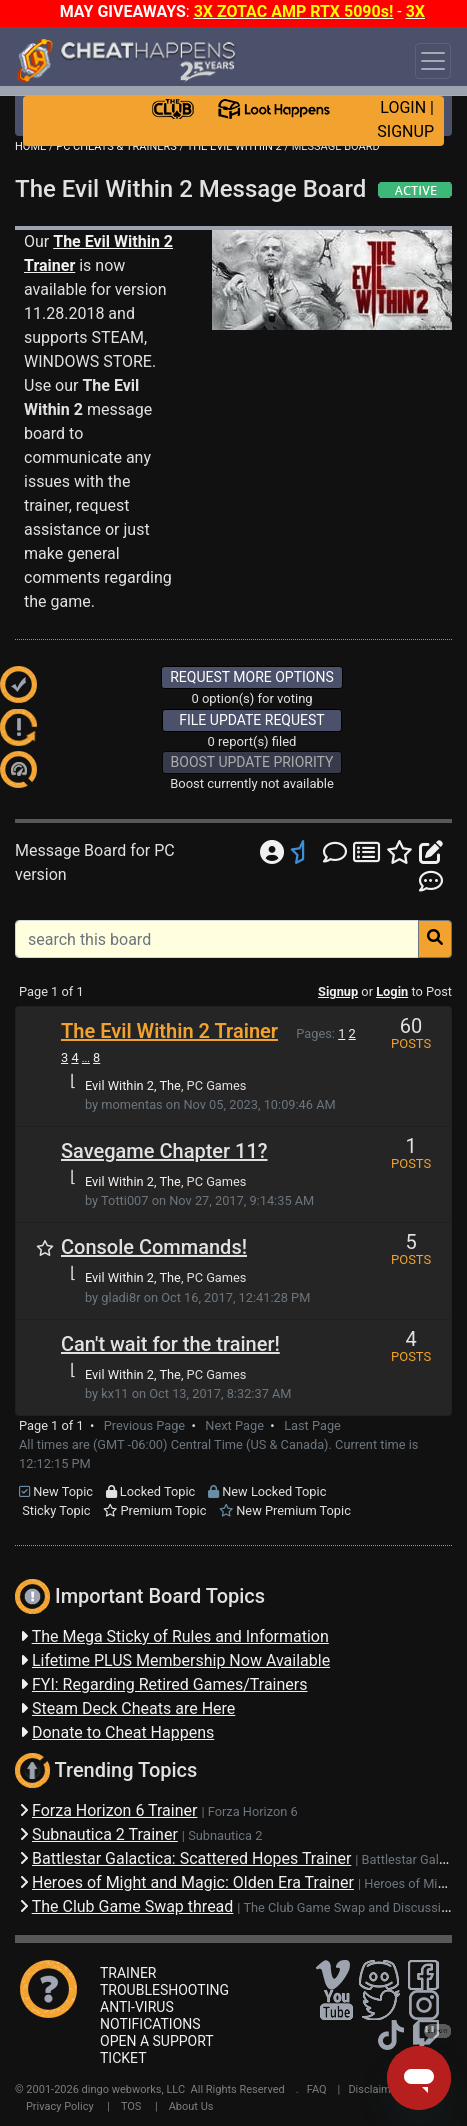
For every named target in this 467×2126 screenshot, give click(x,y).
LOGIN (403, 107)
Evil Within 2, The (133, 1085)
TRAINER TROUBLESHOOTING (164, 1981)
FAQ (317, 2089)
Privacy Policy (60, 2106)
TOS (131, 2106)
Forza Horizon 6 (253, 1811)
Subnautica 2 (225, 1835)
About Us (191, 2106)
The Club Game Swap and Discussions (352, 1907)
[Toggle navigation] (433, 61)
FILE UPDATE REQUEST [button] (251, 720)
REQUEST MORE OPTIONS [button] (252, 677)
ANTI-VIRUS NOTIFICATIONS (150, 2015)
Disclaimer (374, 2089)
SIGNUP (405, 131)
